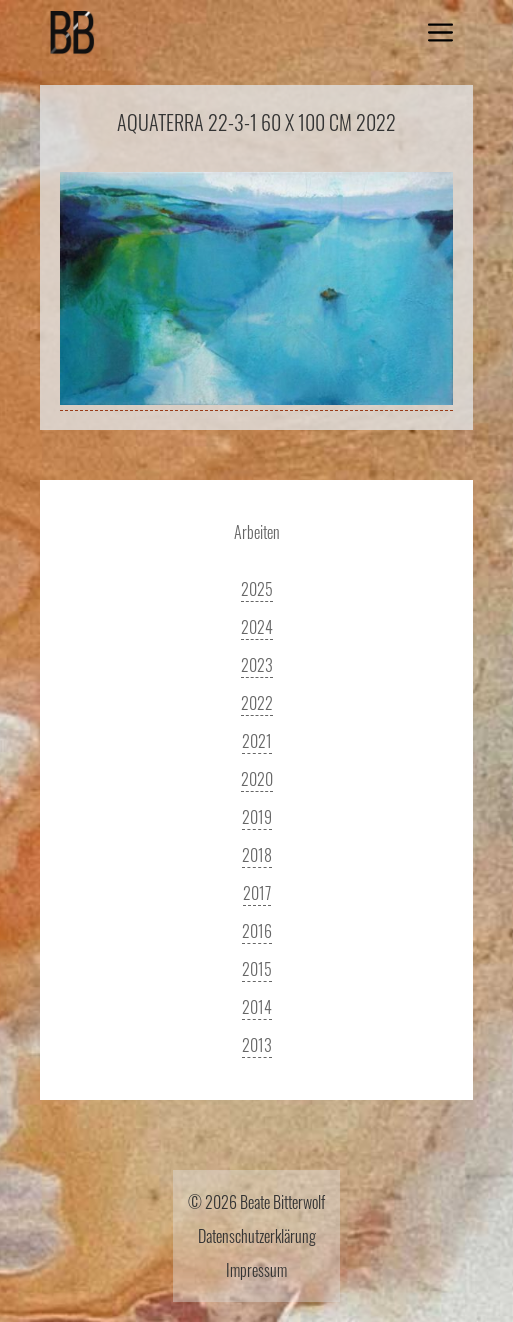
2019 (257, 817)
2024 (257, 627)
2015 (257, 969)
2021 (257, 741)
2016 (257, 931)
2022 (257, 703)
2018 (257, 855)
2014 (257, 1007)
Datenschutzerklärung (257, 1236)
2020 (257, 779)
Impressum (256, 1270)
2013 (257, 1045)
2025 (257, 589)
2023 (257, 665)
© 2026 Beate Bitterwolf (256, 1202)
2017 (257, 893)
